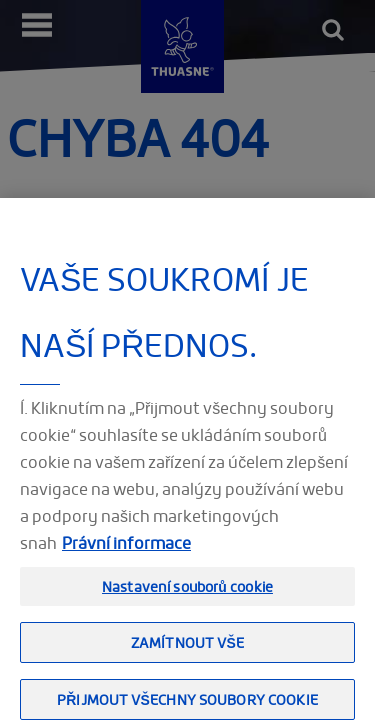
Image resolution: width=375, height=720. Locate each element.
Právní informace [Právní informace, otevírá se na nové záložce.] (126, 551)
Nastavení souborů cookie (187, 594)
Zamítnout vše (187, 650)
